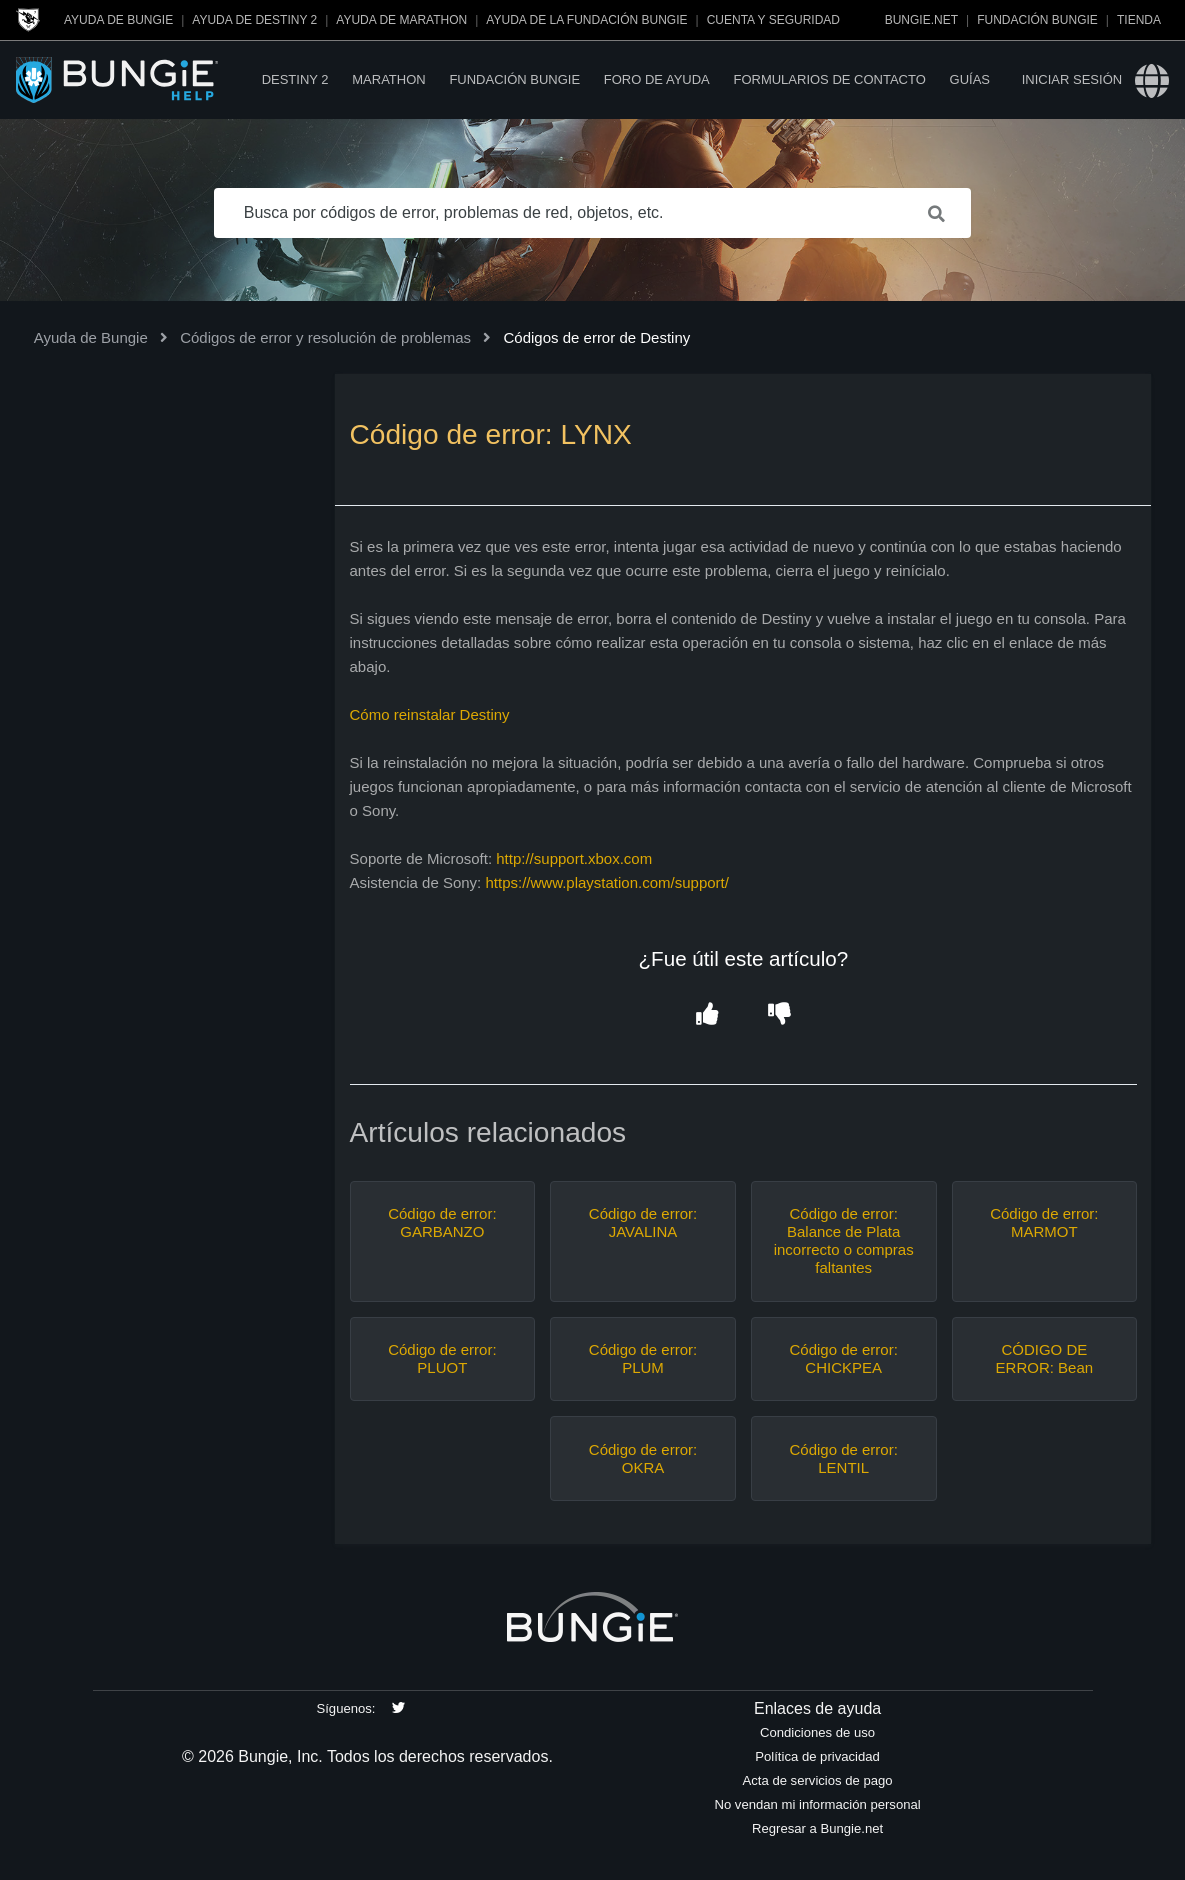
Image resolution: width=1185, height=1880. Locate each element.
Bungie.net (921, 20)
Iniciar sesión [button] (1072, 79)
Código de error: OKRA (643, 1458)
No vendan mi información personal (817, 1804)
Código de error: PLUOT (442, 1358)
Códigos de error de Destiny (596, 337)
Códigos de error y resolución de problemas (325, 337)
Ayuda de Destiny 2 (254, 20)
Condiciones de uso (817, 1732)
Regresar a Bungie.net (817, 1828)
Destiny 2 (295, 79)
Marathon (388, 79)
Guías (970, 79)
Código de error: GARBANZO (442, 1222)
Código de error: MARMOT (1044, 1222)
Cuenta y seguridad (773, 20)
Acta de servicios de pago (818, 1780)
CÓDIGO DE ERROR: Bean (1045, 1358)
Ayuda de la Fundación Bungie (586, 20)
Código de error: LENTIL (843, 1458)
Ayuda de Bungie (118, 20)
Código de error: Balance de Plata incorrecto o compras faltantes (844, 1240)
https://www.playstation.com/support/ (606, 882)
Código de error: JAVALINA (643, 1222)
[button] (707, 1015)
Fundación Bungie (1037, 20)
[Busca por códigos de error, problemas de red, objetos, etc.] (593, 213)
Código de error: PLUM (643, 1358)
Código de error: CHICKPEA (843, 1358)
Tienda (1139, 20)
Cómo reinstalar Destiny (430, 714)
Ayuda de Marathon (401, 20)
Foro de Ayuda (657, 79)
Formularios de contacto (829, 79)
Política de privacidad (817, 1756)
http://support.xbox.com (576, 858)
